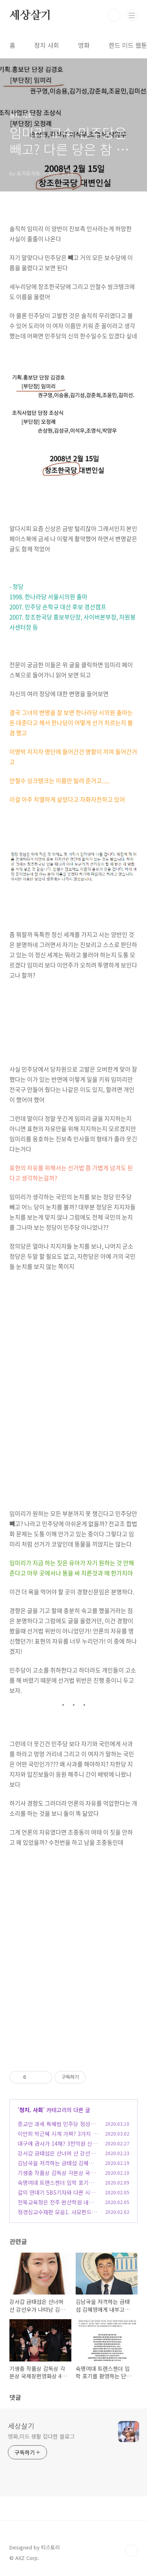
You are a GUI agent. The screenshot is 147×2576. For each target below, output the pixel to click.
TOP (131, 2550)
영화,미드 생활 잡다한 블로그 (41, 2436)
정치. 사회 (31, 2110)
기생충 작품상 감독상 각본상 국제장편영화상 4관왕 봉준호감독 (56, 2177)
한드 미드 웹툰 (128, 45)
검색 (114, 16)
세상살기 (30, 15)
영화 (84, 45)
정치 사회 (46, 45)
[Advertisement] (73, 1394)
